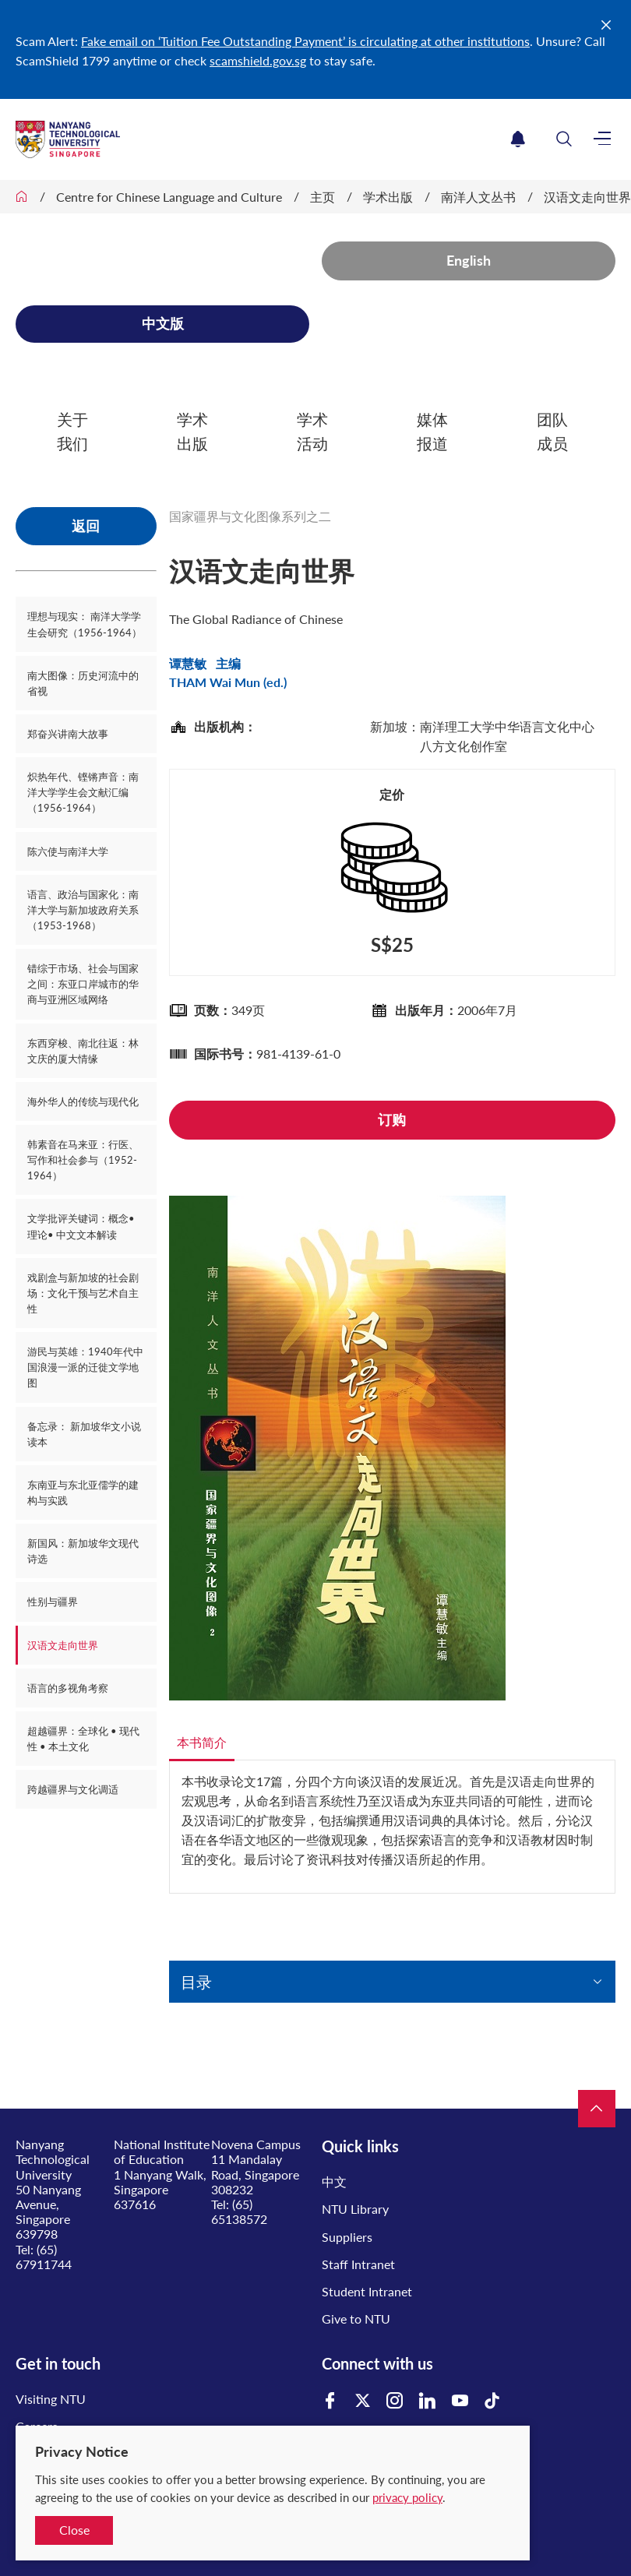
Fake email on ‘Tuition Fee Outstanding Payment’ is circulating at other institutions (305, 40)
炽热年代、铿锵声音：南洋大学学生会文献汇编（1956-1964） (83, 792)
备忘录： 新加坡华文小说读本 (84, 1434)
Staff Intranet (358, 2264)
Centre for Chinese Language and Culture (169, 196)
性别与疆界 (52, 1601)
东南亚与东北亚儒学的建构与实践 (83, 1492)
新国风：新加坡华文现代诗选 (83, 1551)
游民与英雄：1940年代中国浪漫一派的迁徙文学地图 (85, 1367)
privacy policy (407, 2497)
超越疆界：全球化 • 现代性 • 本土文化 (83, 1739)
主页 (322, 196)
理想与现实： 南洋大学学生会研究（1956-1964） (84, 624)
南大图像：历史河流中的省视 (83, 683)
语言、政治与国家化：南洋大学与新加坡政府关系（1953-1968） (83, 910)
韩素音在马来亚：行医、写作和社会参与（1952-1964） (83, 1160)
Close (74, 2529)
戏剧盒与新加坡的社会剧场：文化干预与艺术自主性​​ (83, 1293)
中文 (334, 2181)
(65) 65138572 (239, 2211)
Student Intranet (367, 2291)
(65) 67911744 (44, 2256)
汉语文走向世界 (587, 196)
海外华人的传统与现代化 (83, 1101)
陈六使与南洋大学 (67, 851)
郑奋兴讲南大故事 (67, 734)
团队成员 (552, 431)
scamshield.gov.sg (258, 60)
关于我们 (72, 431)
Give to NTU (356, 2318)
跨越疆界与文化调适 (72, 1789)
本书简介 (202, 1742)
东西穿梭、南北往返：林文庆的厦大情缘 (83, 1051)
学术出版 (388, 196)
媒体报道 (432, 431)
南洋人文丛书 (478, 196)
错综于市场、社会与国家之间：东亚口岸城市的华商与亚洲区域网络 (83, 984)
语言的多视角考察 (67, 1688)
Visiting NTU (51, 2398)
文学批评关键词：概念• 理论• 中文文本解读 (81, 1226)
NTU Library (355, 2208)
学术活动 (312, 431)
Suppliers (347, 2236)
